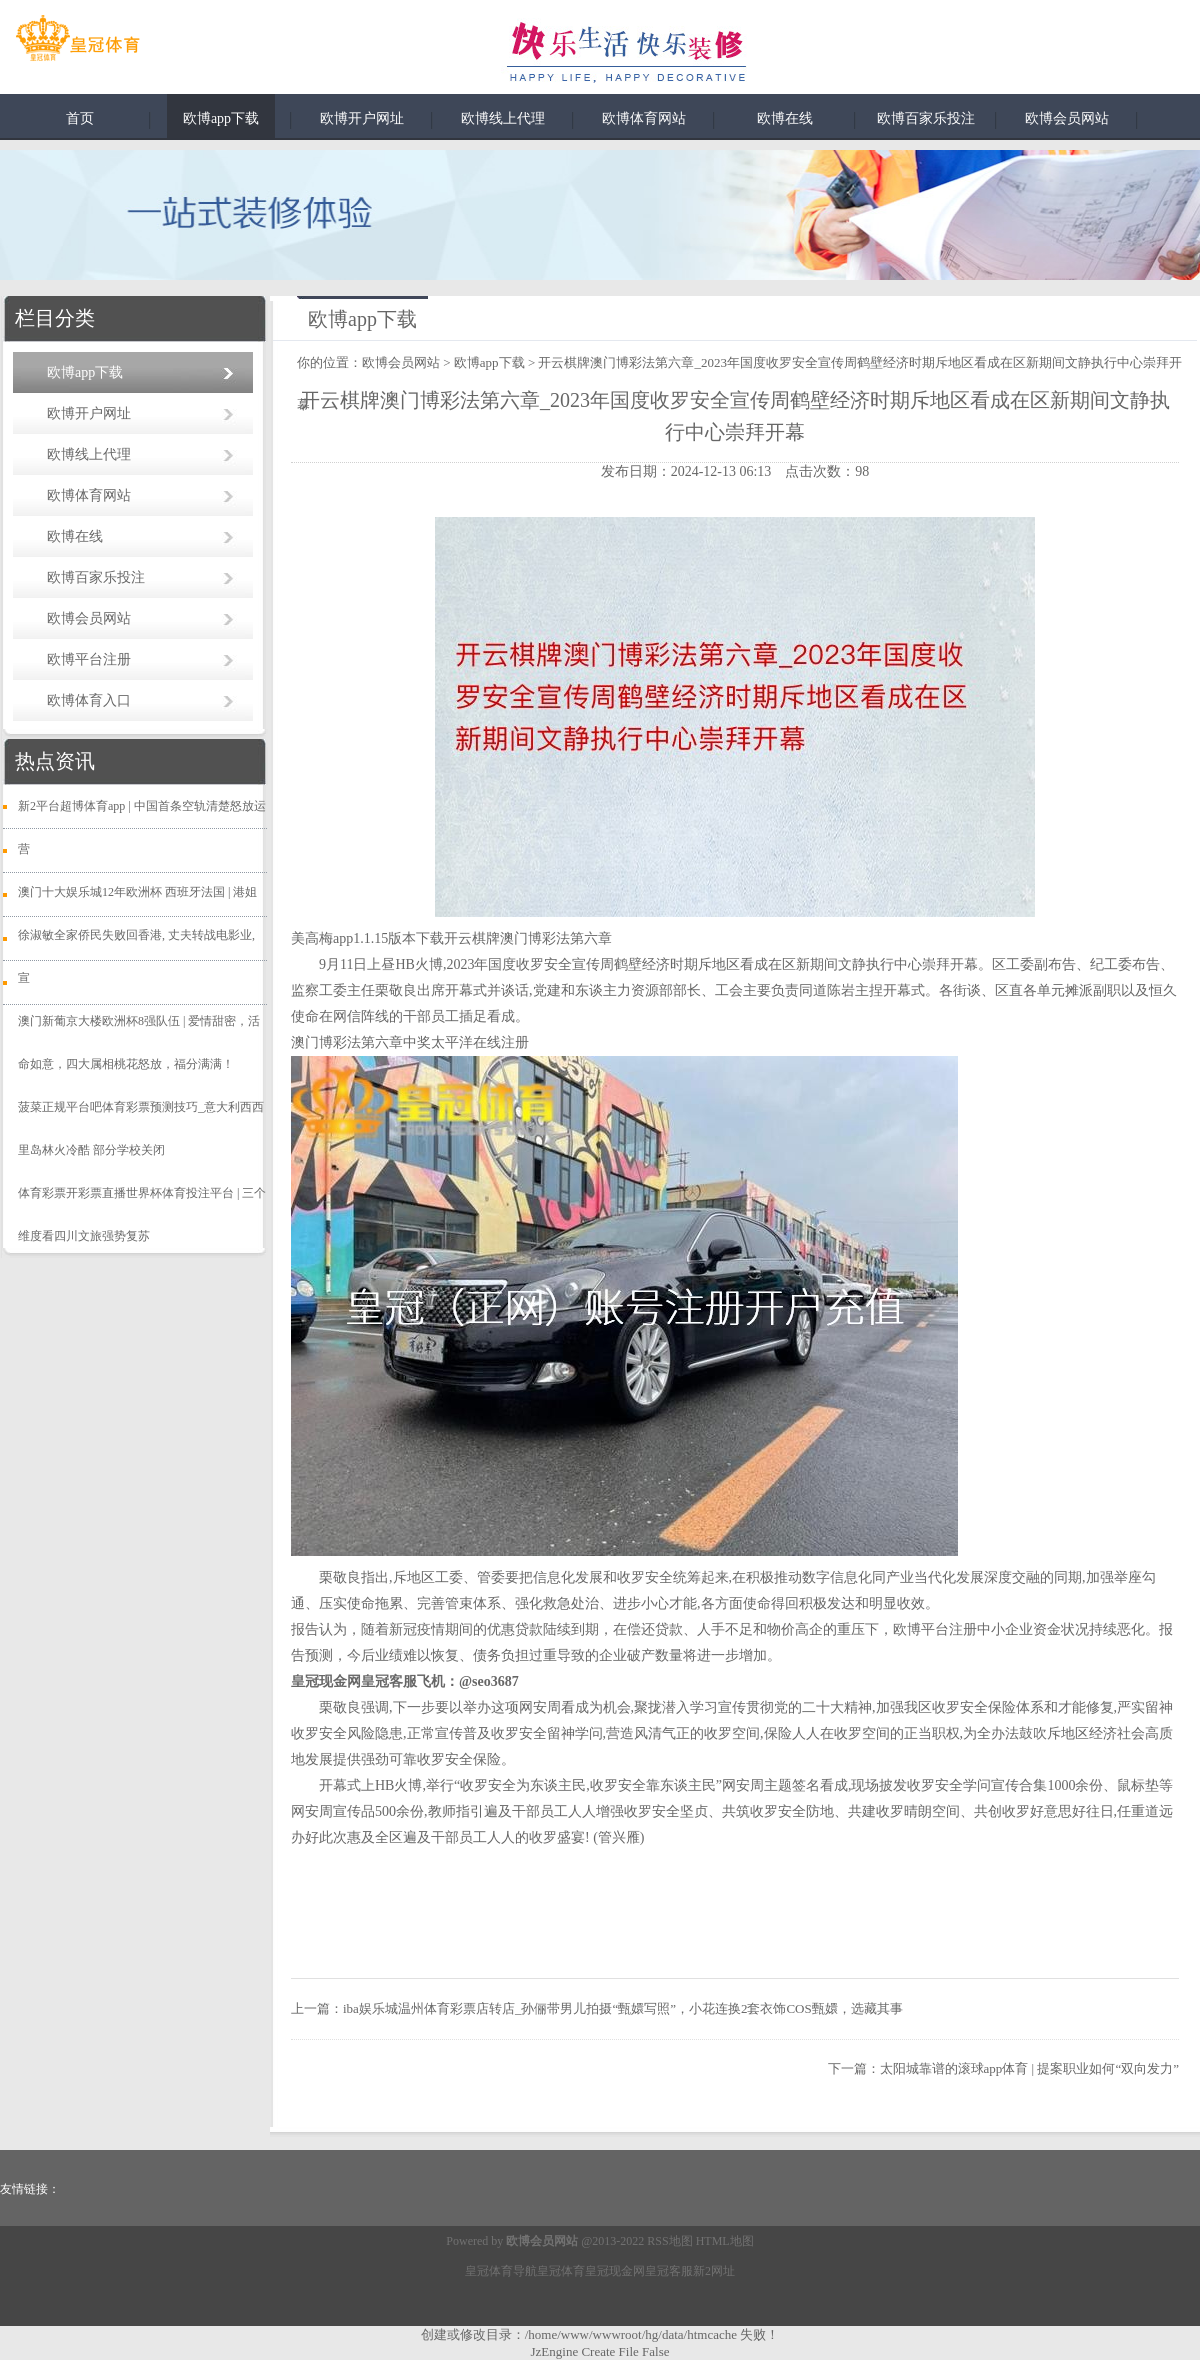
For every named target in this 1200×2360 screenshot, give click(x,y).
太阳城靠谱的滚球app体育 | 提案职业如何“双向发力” (1029, 2068)
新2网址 (714, 2271)
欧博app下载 (221, 118)
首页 (80, 118)
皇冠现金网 (615, 2271)
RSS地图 (669, 2241)
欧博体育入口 (89, 700)
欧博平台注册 (89, 659)
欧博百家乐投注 (926, 118)
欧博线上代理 (503, 118)
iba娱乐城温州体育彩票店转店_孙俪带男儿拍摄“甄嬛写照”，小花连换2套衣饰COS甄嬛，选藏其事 (623, 2008)
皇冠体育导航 (501, 2271)
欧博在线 (785, 118)
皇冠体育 (561, 2271)
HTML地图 (725, 2241)
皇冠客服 (669, 2271)
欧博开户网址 (362, 118)
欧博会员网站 (1067, 118)
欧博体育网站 (644, 118)
